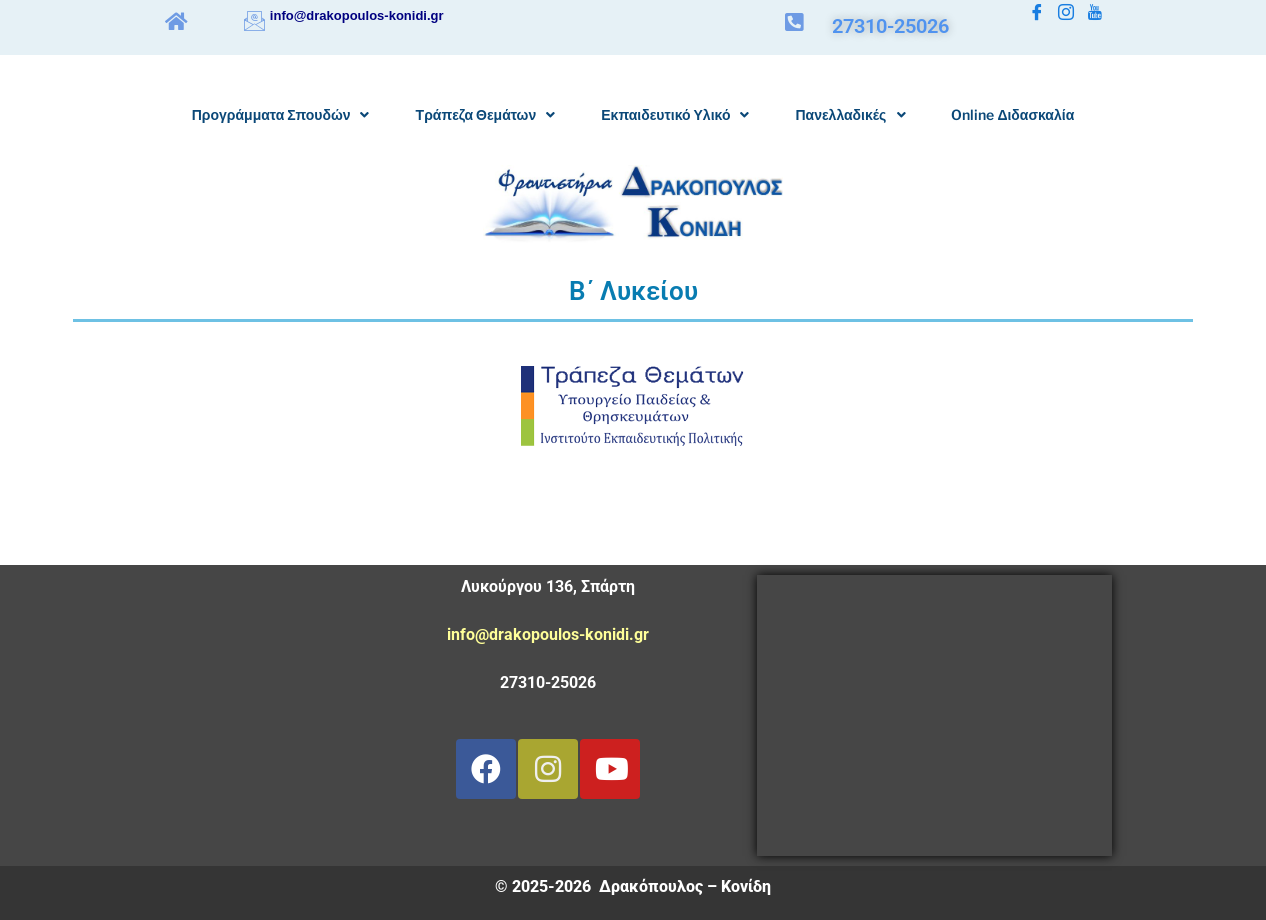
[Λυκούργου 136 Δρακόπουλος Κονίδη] (934, 715)
